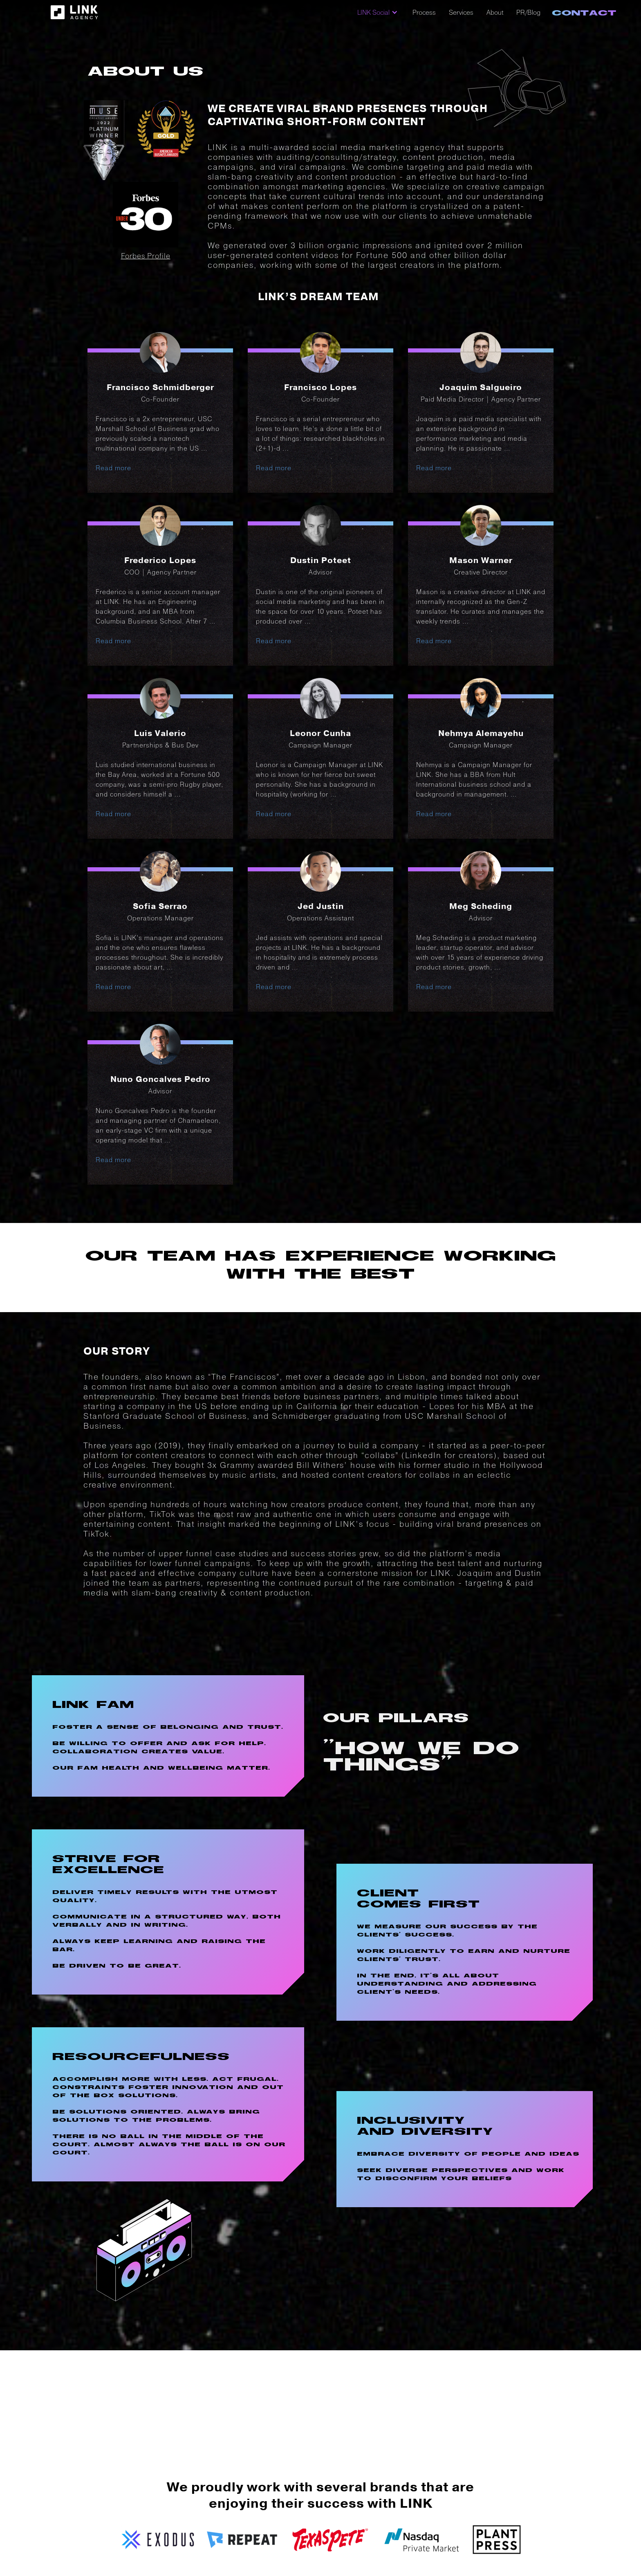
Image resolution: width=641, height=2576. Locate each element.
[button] (377, 12)
